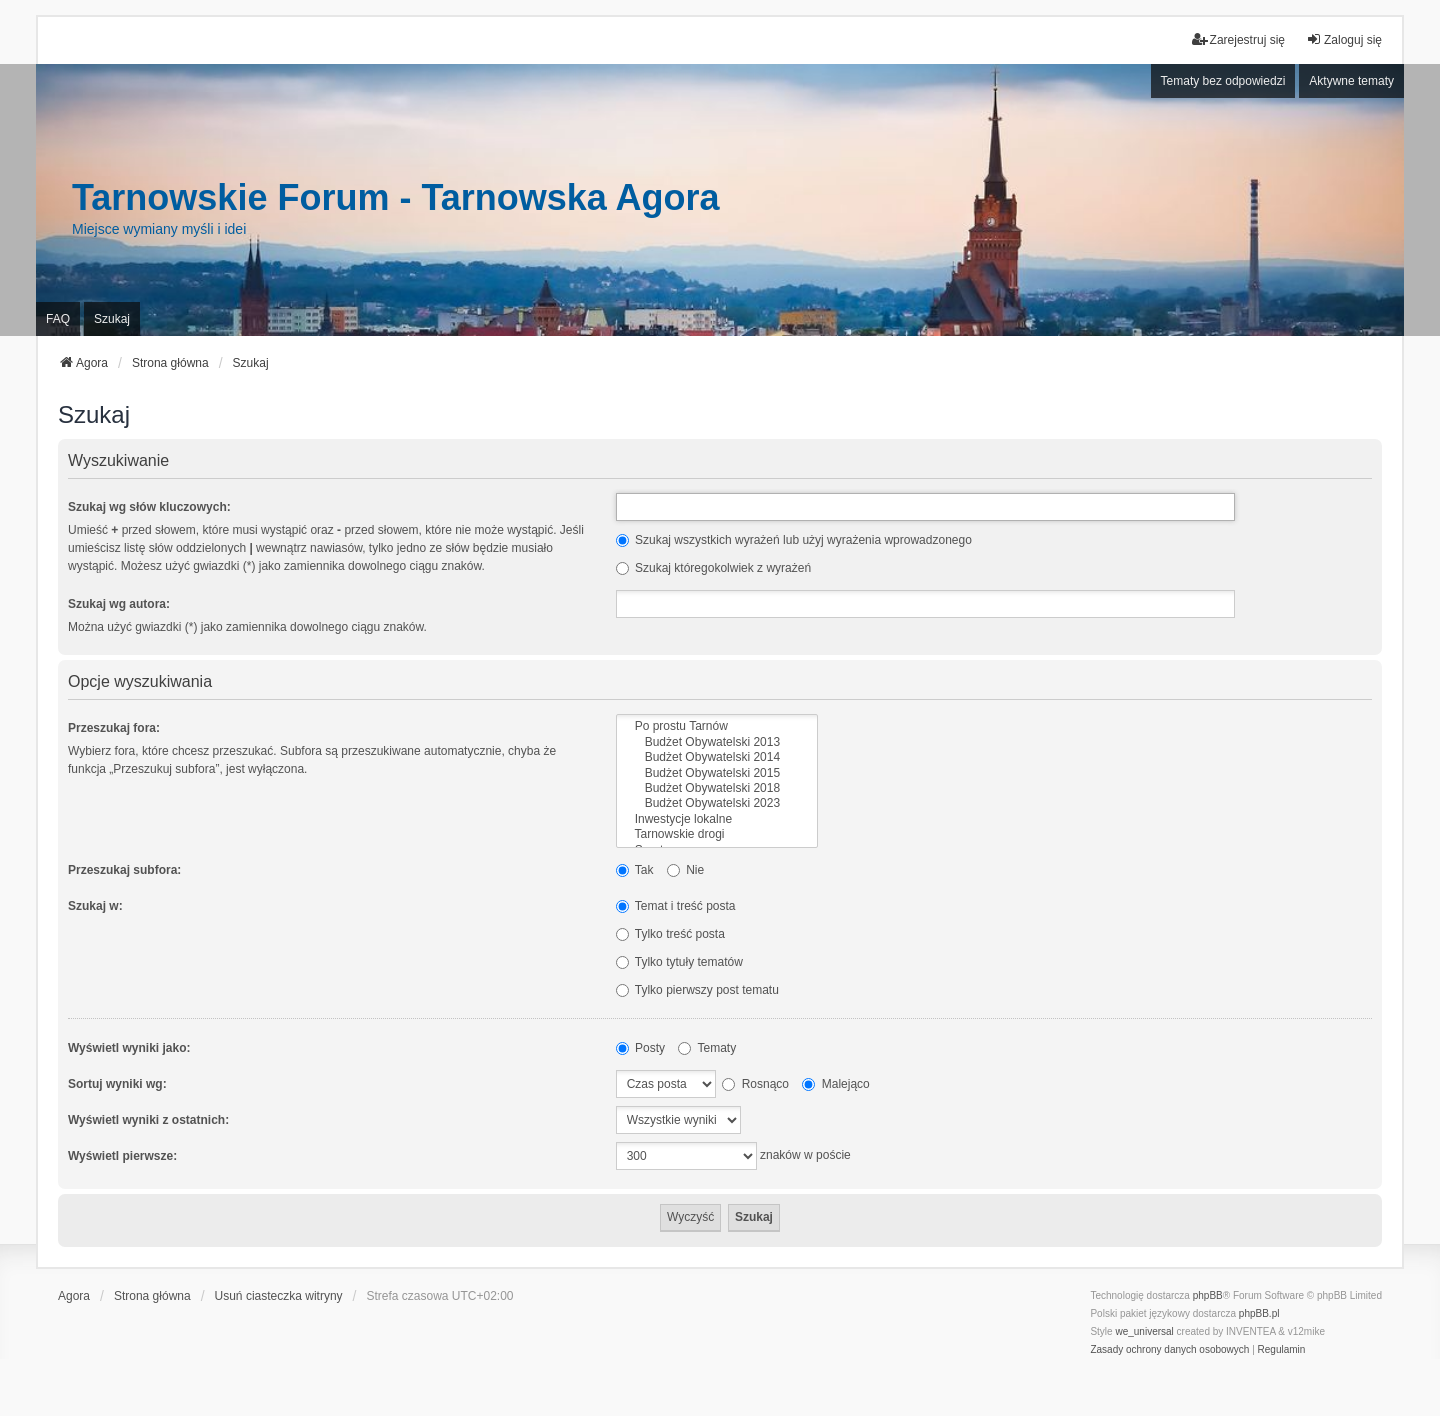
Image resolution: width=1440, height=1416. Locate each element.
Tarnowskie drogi (717, 834)
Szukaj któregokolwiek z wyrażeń (713, 568)
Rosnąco (755, 1084)
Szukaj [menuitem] (112, 319)
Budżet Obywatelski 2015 (717, 773)
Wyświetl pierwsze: (122, 1156)
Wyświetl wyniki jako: (129, 1048)
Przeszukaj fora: (114, 728)
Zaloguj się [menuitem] (1344, 39)
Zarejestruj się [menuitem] (1238, 39)
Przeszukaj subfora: (124, 870)
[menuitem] (1169, 1350)
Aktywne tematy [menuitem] (1351, 81)
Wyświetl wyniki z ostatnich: (148, 1120)
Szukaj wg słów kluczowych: (149, 507)
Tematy (707, 1048)
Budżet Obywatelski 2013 (717, 742)
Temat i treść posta (676, 906)
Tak (635, 870)
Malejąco (835, 1084)
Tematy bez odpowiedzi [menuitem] (1223, 81)
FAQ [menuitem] (58, 319)
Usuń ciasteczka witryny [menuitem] (279, 1296)
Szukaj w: (95, 906)
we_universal (1144, 1331)
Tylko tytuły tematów (679, 962)
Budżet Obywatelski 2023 (717, 803)
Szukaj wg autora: (119, 604)
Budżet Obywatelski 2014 (717, 757)
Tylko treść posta (670, 934)
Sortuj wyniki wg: (117, 1084)
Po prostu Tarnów (717, 726)
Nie (685, 870)
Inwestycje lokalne (717, 819)
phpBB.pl (1259, 1313)
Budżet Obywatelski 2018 (717, 788)
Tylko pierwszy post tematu (697, 990)
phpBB (1208, 1295)
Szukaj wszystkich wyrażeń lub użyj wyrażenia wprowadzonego (794, 540)
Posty (640, 1048)
